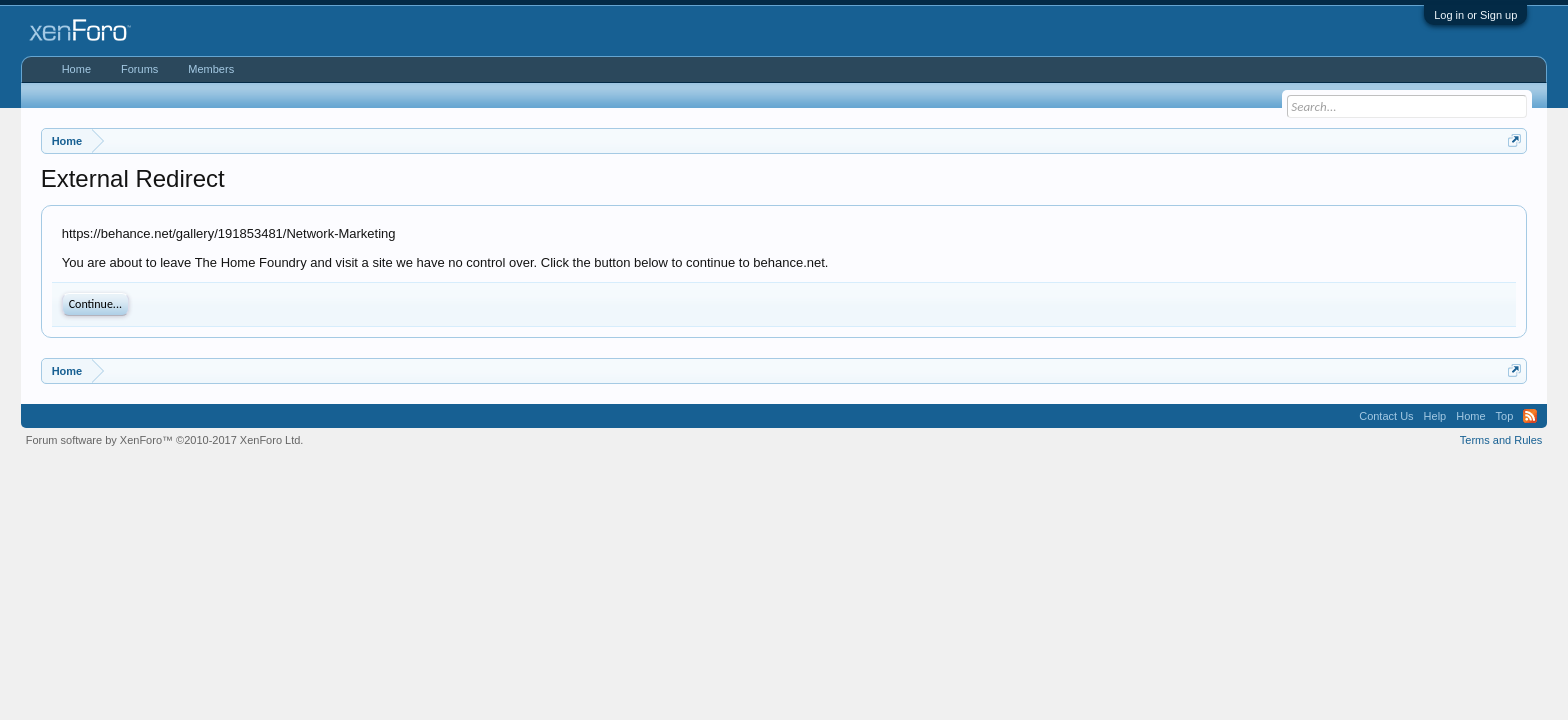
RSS (1530, 416)
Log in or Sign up (1475, 15)
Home (76, 69)
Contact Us (1386, 416)
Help (1435, 416)
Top (1505, 416)
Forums (139, 69)
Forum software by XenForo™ (165, 440)
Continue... (95, 304)
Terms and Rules (1501, 440)
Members (211, 69)
